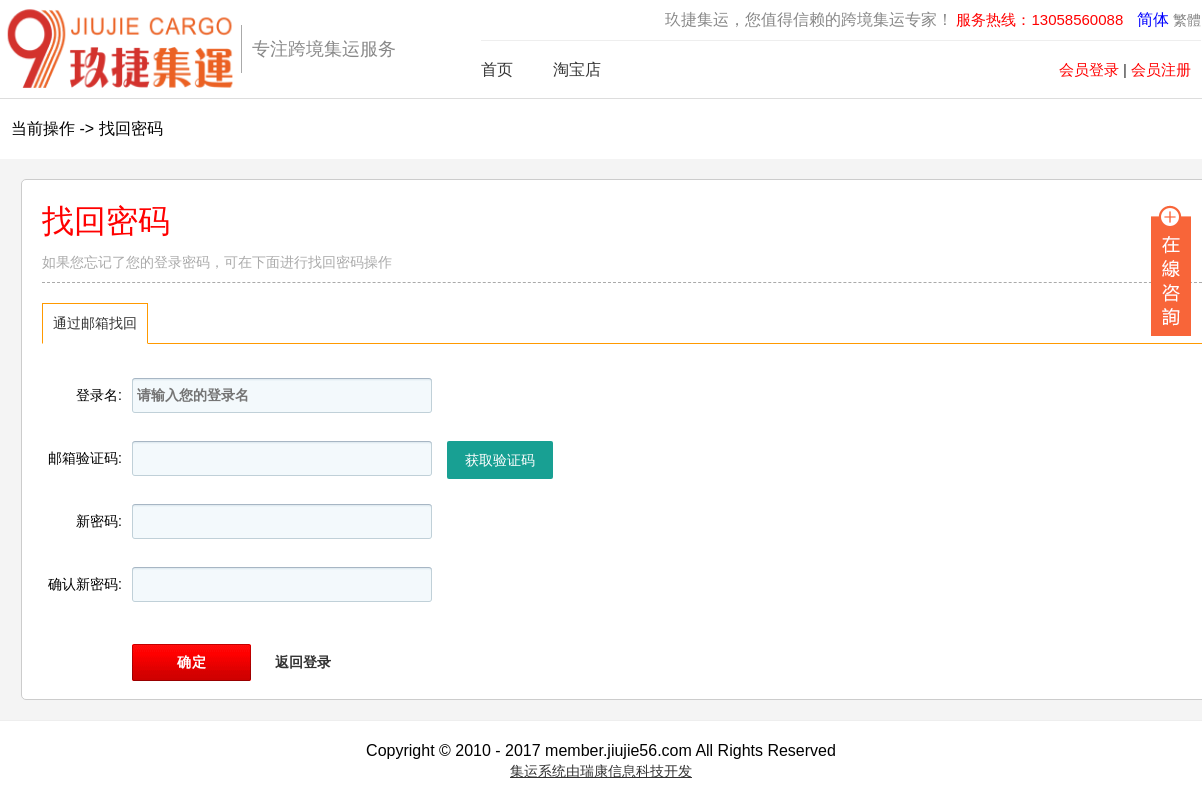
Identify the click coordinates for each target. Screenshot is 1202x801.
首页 (497, 69)
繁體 (1187, 20)
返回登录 (303, 662)
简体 (1153, 19)
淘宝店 (577, 69)
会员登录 (1089, 69)
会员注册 (1161, 69)
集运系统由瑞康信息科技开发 (601, 771)
